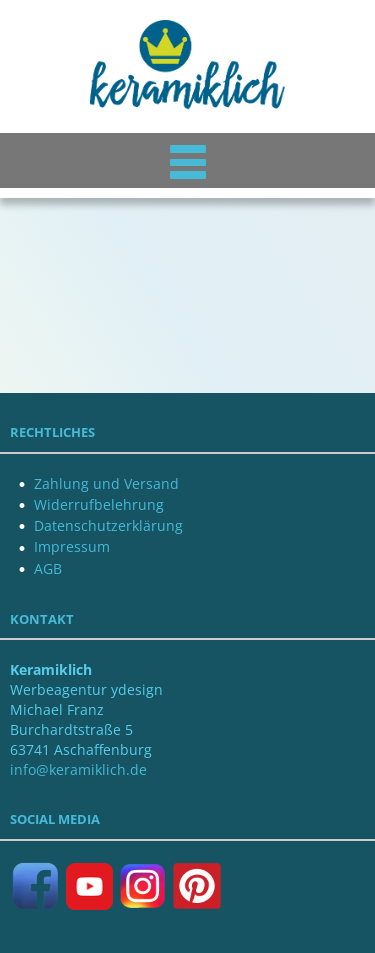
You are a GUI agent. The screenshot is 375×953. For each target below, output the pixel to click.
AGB (48, 568)
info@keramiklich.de (78, 769)
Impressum (72, 546)
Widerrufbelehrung (99, 504)
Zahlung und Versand (106, 483)
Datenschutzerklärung (108, 525)
